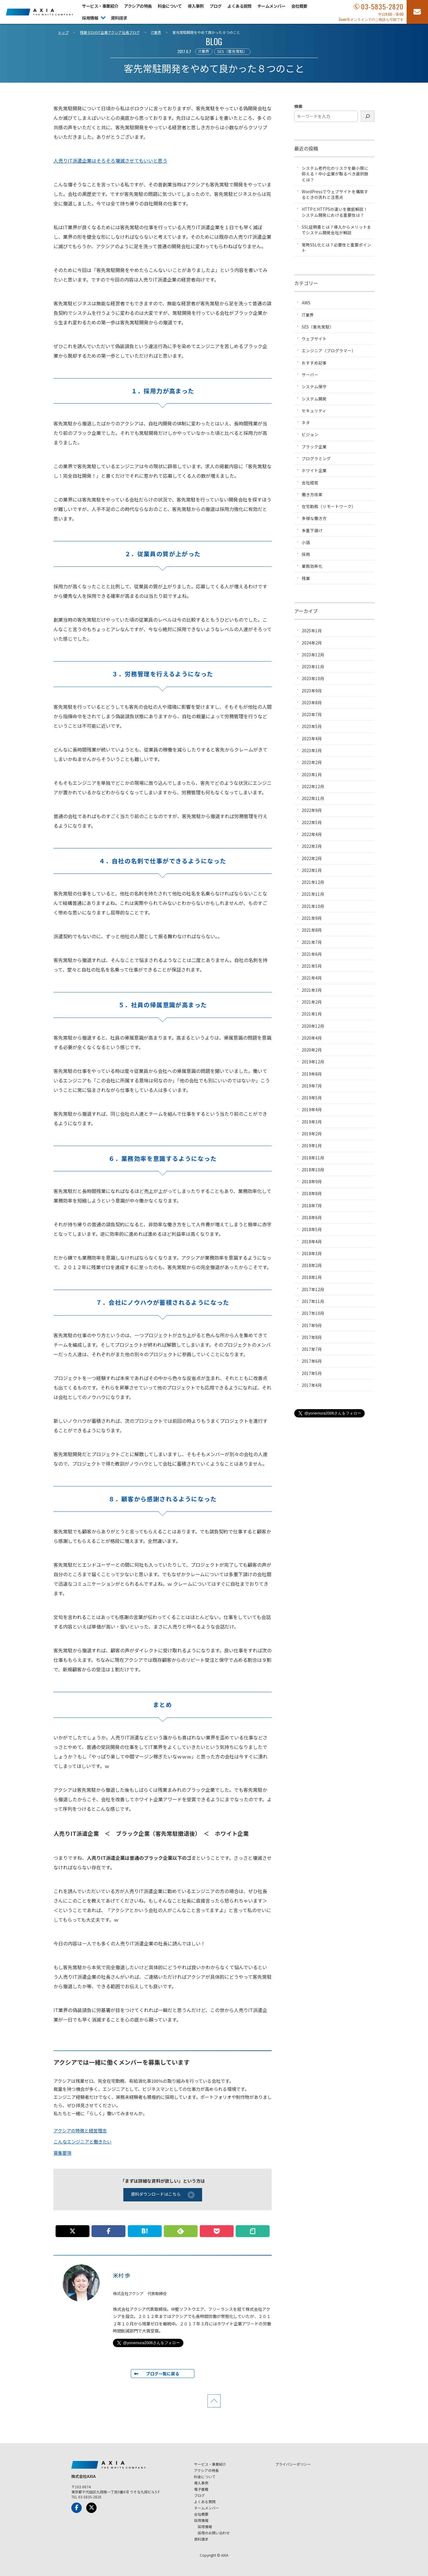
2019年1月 (312, 1145)
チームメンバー (271, 6)
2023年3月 (312, 750)
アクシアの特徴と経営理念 (80, 2130)
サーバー (310, 375)
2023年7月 (312, 714)
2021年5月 (312, 966)
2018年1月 (312, 1277)
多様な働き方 (314, 518)
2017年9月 (312, 1325)
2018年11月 (313, 1158)
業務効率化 (312, 566)
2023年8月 (312, 702)
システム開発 (314, 399)
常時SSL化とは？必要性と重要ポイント (336, 247)
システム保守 (314, 386)
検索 (298, 106)
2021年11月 (313, 894)
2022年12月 (313, 786)
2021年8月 (312, 930)
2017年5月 (312, 1373)
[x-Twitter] (91, 2508)
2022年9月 (312, 810)
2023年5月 (312, 726)
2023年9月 (312, 691)
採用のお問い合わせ (214, 2532)
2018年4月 (312, 1241)
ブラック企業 (314, 446)
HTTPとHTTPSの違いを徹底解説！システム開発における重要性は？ (335, 212)
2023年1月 (312, 774)
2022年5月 (312, 822)
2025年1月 (312, 631)
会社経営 (310, 482)
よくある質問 (239, 6)
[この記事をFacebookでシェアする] (108, 2231)
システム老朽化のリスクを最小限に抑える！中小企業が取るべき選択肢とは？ (335, 174)
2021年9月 (312, 918)
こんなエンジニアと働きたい (82, 2141)
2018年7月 (312, 1205)
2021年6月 (312, 954)
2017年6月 (312, 1361)
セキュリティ (314, 411)
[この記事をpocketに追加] (217, 2231)
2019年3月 (312, 1122)
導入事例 (196, 6)
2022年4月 (312, 834)
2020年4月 (312, 1038)
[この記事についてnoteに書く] (253, 2231)
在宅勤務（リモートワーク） (329, 506)
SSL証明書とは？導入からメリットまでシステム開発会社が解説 (336, 229)
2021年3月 (312, 990)
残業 (306, 578)
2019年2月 (312, 1134)
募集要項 (62, 2153)
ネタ (306, 422)
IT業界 (204, 51)
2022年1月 (312, 870)
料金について (170, 6)
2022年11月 (313, 798)
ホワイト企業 (314, 470)
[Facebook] (76, 2508)
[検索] (367, 116)
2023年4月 (312, 738)
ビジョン (310, 434)
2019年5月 (312, 1098)
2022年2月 (312, 858)
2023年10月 (313, 678)
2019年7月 (312, 1086)
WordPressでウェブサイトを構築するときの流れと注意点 (335, 194)
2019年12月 (313, 1062)
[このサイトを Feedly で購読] (181, 2231)
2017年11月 (313, 1301)
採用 (306, 554)
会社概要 (299, 6)
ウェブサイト (314, 339)
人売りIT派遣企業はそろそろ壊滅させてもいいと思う (110, 160)
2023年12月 (313, 655)
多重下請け (312, 530)
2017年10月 (313, 1313)
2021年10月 (313, 906)
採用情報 (90, 18)
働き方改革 (312, 494)
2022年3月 (312, 846)
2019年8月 (312, 1074)
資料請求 (119, 18)
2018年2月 (312, 1265)
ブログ (215, 6)
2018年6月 (312, 1217)
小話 (306, 542)
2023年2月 (312, 762)
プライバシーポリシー (293, 2464)
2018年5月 (312, 1229)
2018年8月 (312, 1193)
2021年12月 (313, 882)
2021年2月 (312, 1002)
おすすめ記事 (314, 363)
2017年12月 (313, 1289)
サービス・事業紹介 (100, 6)
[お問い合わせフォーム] (417, 12)
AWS (306, 303)
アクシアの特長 (138, 6)
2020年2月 (312, 1050)
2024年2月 (312, 643)
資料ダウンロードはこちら (163, 2194)
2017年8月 (312, 1337)
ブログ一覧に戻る (162, 2374)
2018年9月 (312, 1181)
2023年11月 (313, 666)
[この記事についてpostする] (72, 2231)
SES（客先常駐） (232, 51)
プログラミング (316, 458)
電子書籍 (201, 2489)
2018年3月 (312, 1253)
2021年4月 (312, 978)
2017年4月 (312, 1385)
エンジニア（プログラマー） (329, 350)
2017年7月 (312, 1349)
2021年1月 (312, 1014)
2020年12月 (313, 1026)
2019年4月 (312, 1109)
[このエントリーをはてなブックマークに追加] (145, 2231)
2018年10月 (313, 1170)
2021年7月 (312, 942)
